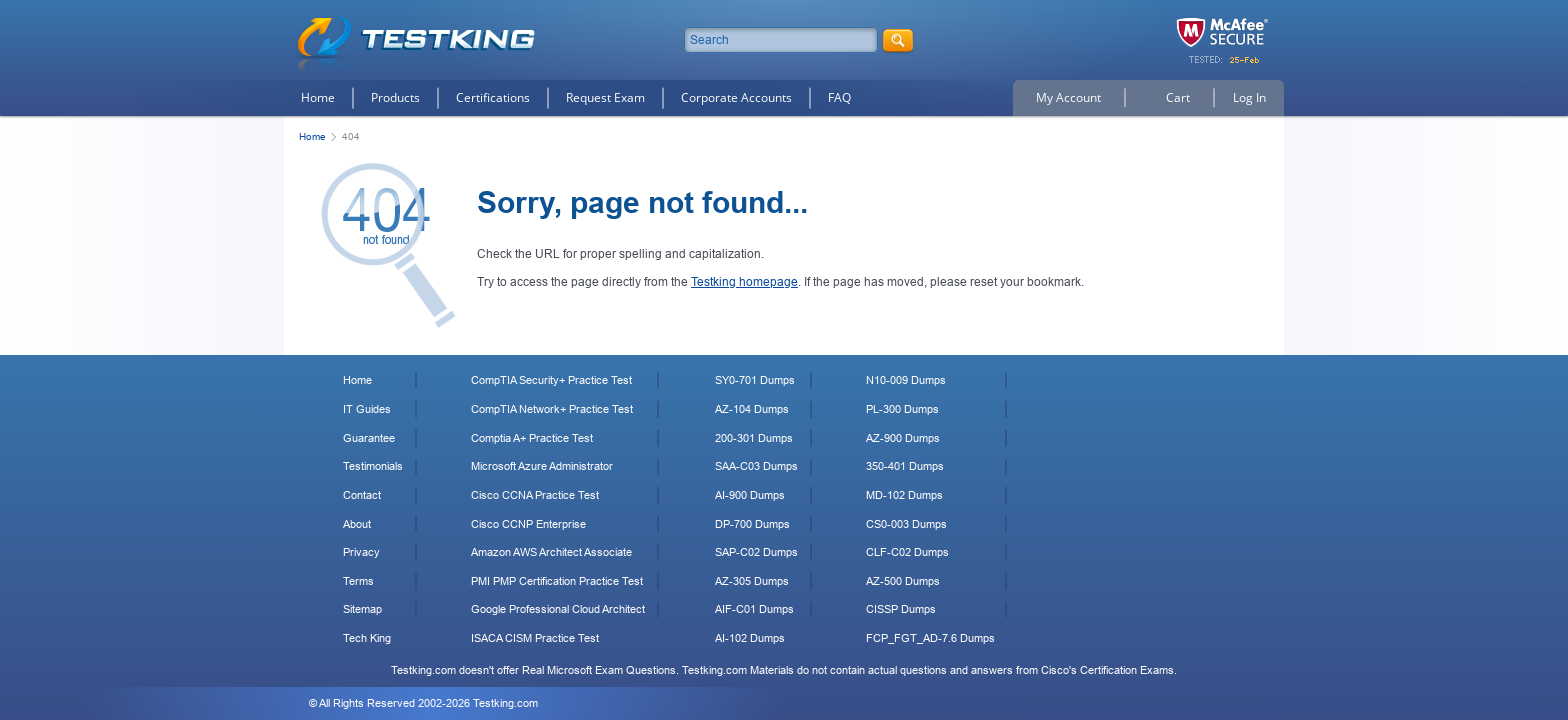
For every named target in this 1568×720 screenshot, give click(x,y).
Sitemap (362, 609)
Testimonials (373, 466)
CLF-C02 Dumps (907, 552)
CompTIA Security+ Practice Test (551, 380)
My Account (1068, 97)
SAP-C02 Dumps (756, 552)
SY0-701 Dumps (755, 380)
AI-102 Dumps (750, 638)
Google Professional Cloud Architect (558, 609)
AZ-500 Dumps (903, 581)
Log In (1249, 97)
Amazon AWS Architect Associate (551, 552)
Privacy (361, 552)
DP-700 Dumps (752, 524)
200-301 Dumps (754, 438)
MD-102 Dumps (904, 495)
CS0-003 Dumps (906, 524)
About (357, 524)
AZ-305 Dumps (752, 581)
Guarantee (369, 438)
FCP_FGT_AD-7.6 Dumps (930, 638)
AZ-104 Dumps (752, 409)
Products (395, 97)
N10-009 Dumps (906, 380)
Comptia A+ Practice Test (532, 438)
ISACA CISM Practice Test (535, 638)
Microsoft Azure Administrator (542, 466)
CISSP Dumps (901, 609)
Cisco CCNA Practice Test (535, 495)
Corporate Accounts (736, 97)
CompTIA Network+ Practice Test (552, 409)
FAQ (839, 97)
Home (318, 97)
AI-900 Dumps (750, 495)
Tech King (367, 638)
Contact (362, 495)
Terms (358, 581)
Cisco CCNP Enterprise (528, 524)
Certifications (493, 97)
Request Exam (605, 97)
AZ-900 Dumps (903, 438)
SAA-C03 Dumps (756, 466)
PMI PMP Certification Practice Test (557, 581)
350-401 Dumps (905, 466)
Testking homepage (744, 282)
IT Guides (367, 409)
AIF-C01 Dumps (754, 609)
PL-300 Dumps (902, 409)
